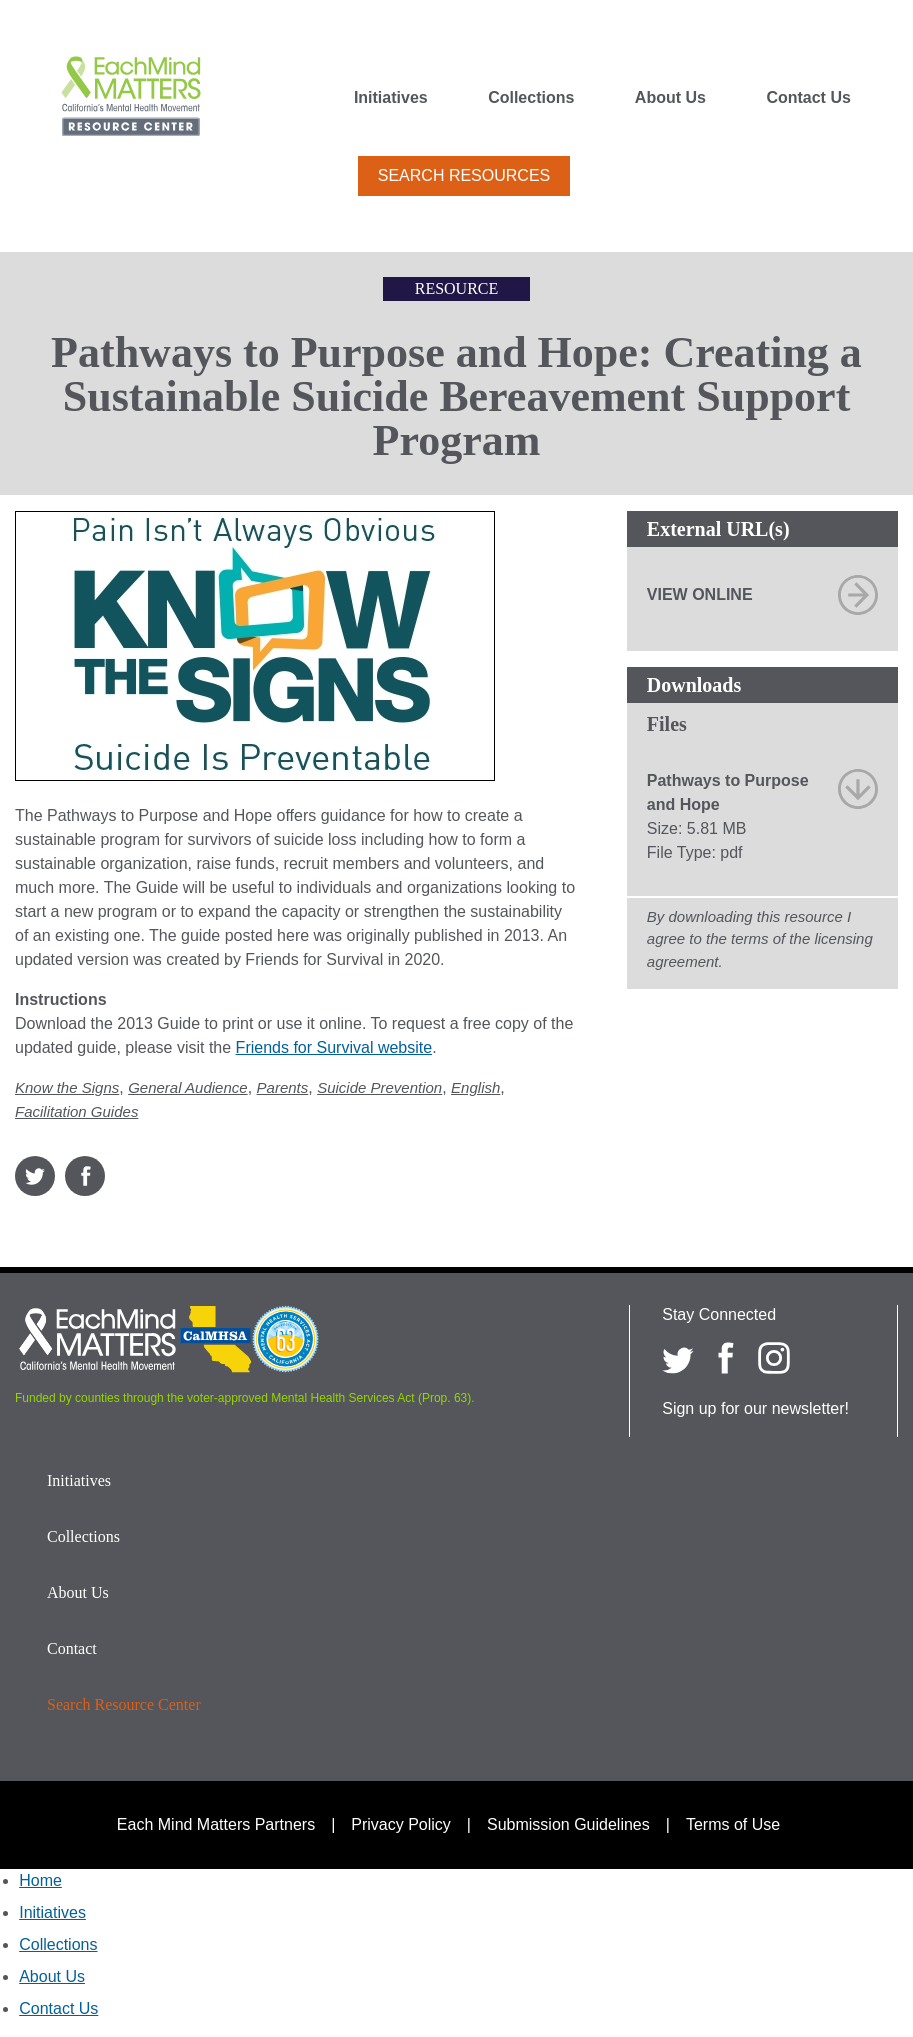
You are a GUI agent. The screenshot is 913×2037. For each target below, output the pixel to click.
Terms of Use (733, 1824)
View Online (700, 594)
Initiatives (391, 98)
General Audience (188, 1087)
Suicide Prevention (379, 1087)
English (475, 1087)
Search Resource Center (124, 1704)
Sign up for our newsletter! (755, 1408)
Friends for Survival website (334, 1047)
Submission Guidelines (568, 1824)
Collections (531, 98)
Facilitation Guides (76, 1111)
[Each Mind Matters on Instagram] (774, 1358)
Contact (72, 1648)
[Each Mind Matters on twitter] (678, 1358)
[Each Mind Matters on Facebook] (726, 1358)
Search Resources (464, 175)
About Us (670, 98)
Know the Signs (67, 1087)
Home (40, 1880)
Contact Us (808, 98)
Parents (283, 1087)
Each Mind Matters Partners (216, 1824)
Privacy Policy (401, 1824)
